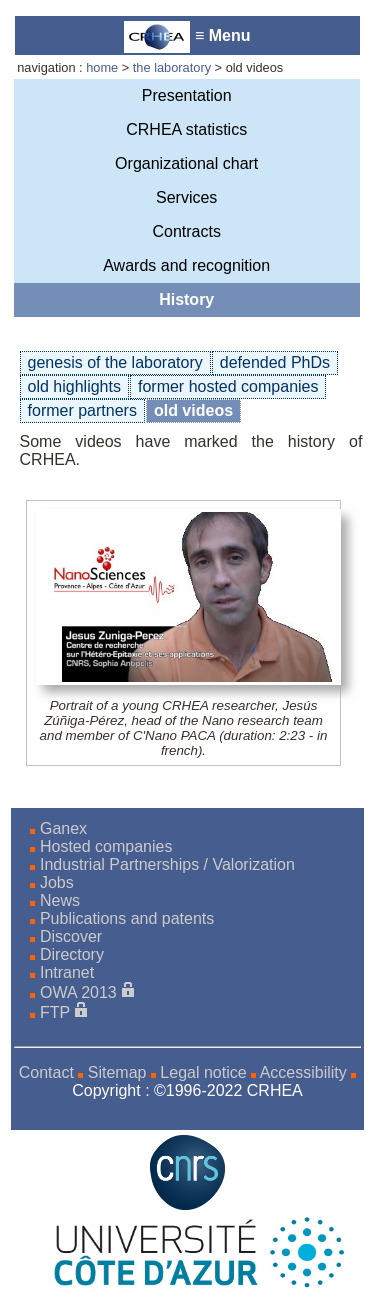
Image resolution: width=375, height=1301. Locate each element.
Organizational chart (186, 163)
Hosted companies (106, 846)
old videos (193, 410)
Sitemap (117, 1072)
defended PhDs (275, 362)
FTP (55, 1012)
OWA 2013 (78, 992)
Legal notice (203, 1072)
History (186, 299)
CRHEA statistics (186, 129)
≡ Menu (187, 37)
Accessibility (303, 1072)
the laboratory (172, 67)
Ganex (63, 828)
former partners (82, 410)
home (102, 67)
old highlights (74, 386)
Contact (46, 1072)
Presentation (187, 95)
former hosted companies (228, 386)
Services (186, 197)
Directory (72, 954)
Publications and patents (127, 918)
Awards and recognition (186, 265)
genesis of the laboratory (115, 362)
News (60, 900)
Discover (71, 936)
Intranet (67, 972)
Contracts (186, 231)
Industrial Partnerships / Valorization (167, 864)
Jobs (57, 882)
